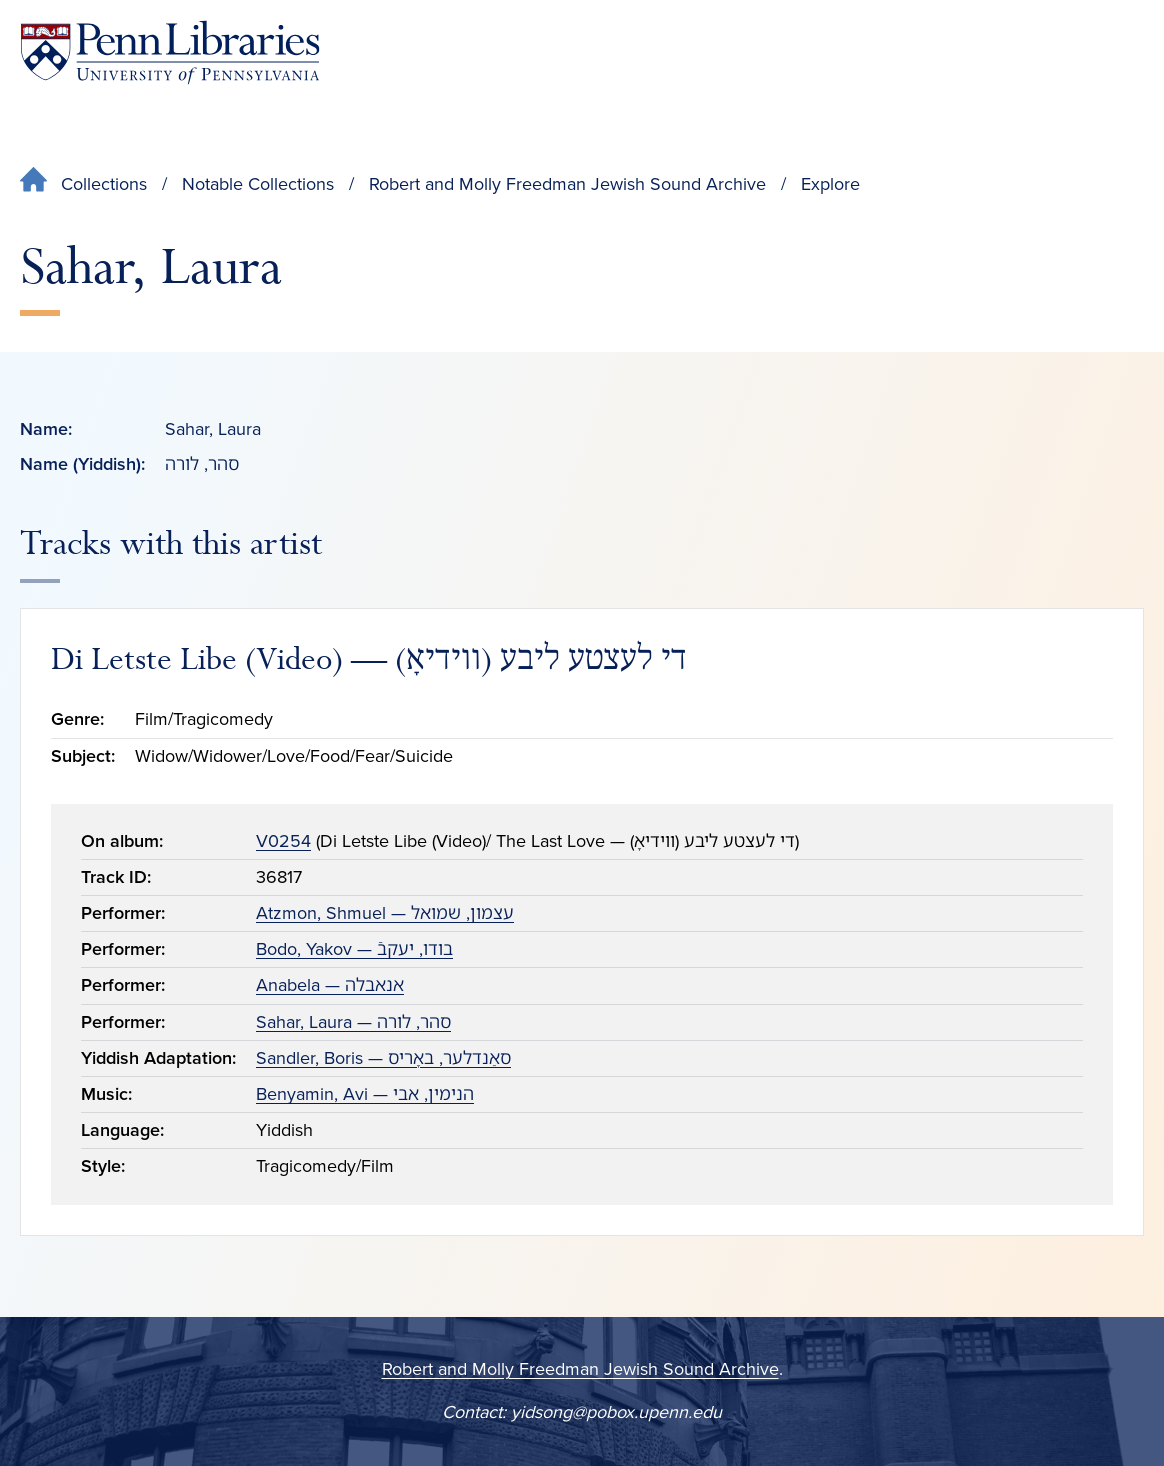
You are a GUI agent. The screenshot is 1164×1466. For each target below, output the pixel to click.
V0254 (283, 841)
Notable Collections (258, 184)
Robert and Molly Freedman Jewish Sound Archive (567, 184)
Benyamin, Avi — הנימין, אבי (365, 1094)
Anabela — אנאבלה (330, 985)
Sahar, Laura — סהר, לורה (353, 1022)
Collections (104, 184)
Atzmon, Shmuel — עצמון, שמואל (385, 913)
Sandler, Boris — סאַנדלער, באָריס (383, 1058)
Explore (830, 184)
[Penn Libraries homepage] (170, 52)
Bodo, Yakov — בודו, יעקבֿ (354, 949)
